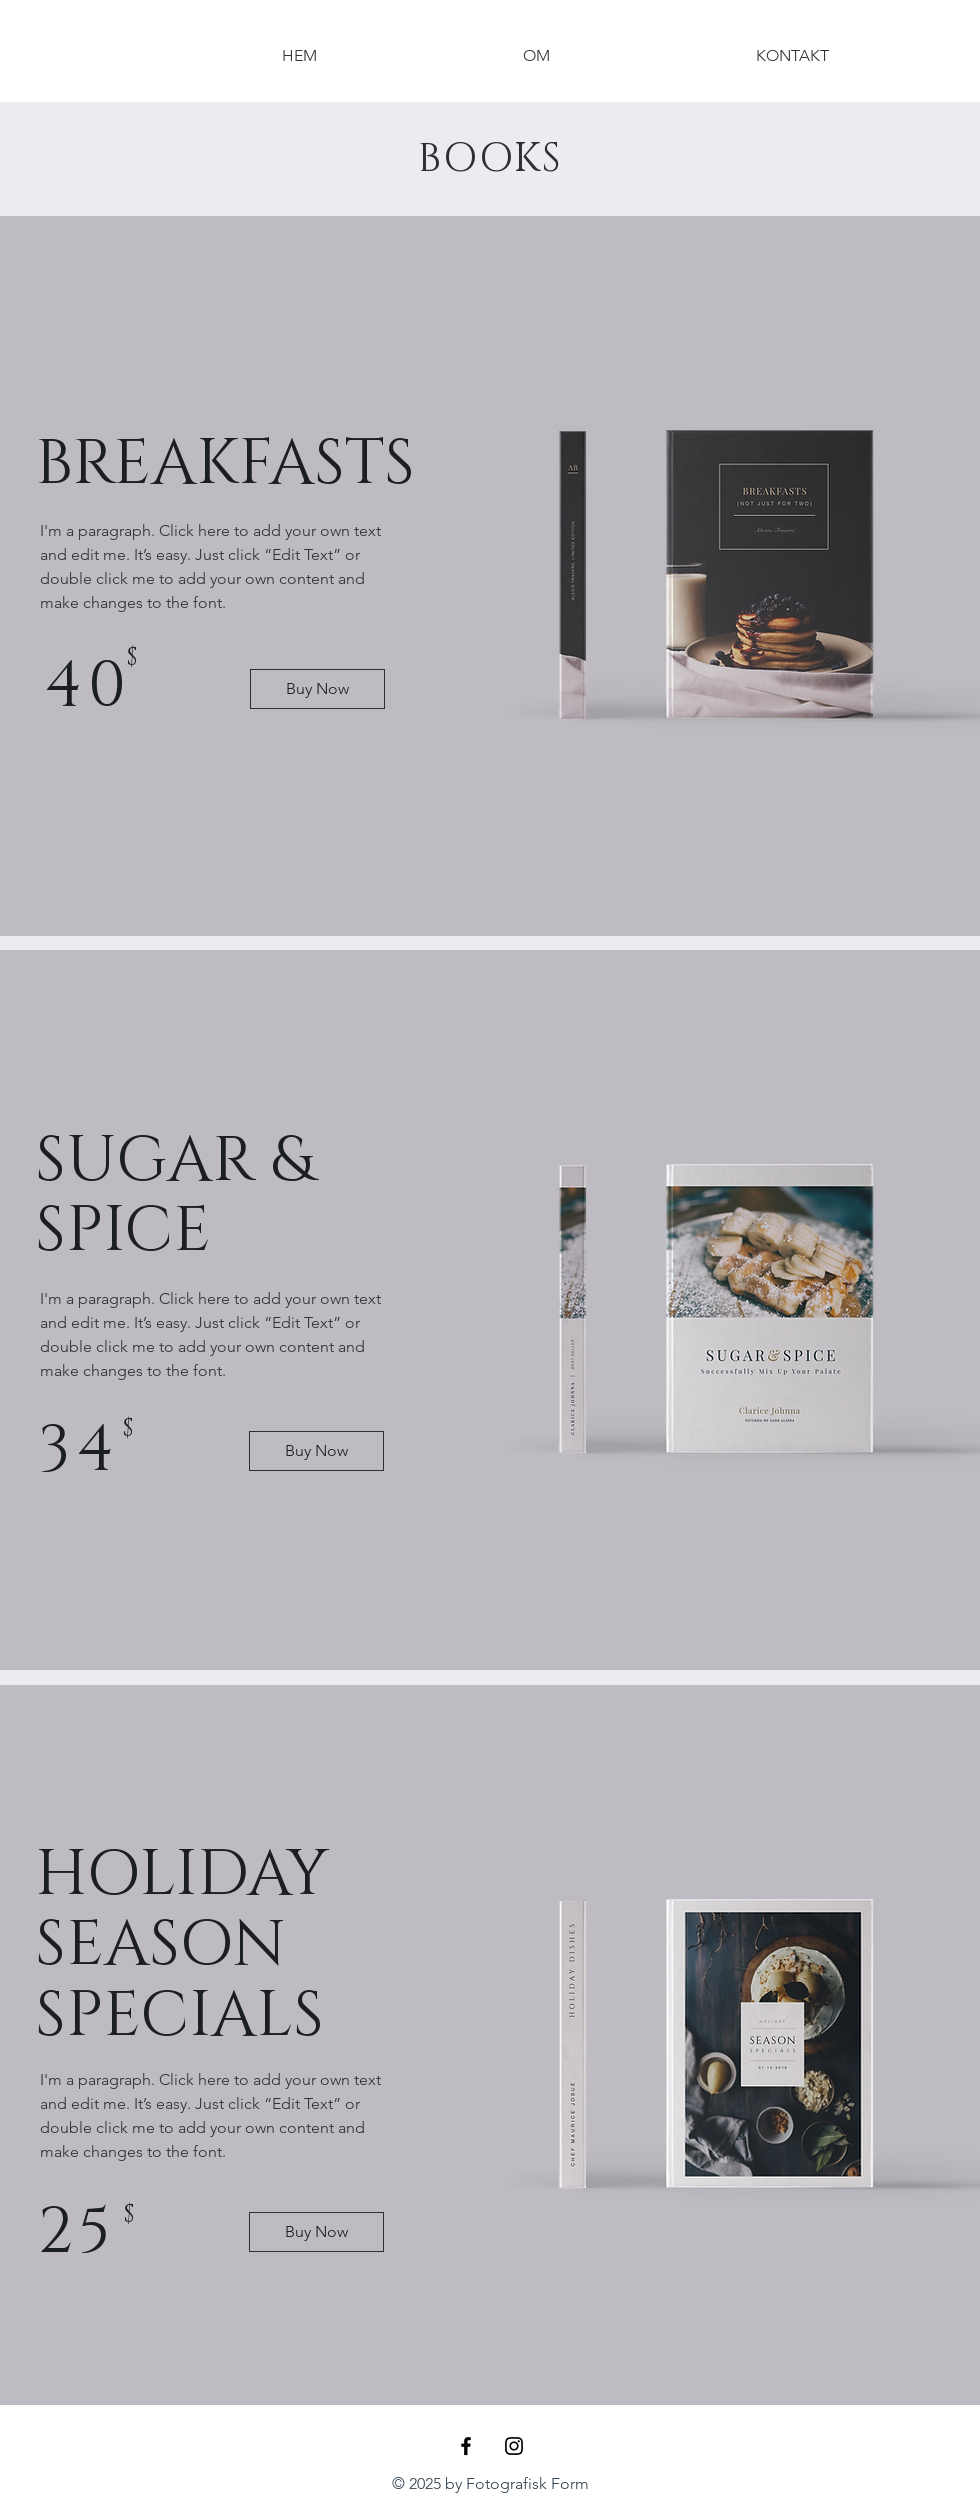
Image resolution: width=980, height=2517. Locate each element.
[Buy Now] (317, 689)
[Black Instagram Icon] (514, 2446)
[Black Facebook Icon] (466, 2446)
